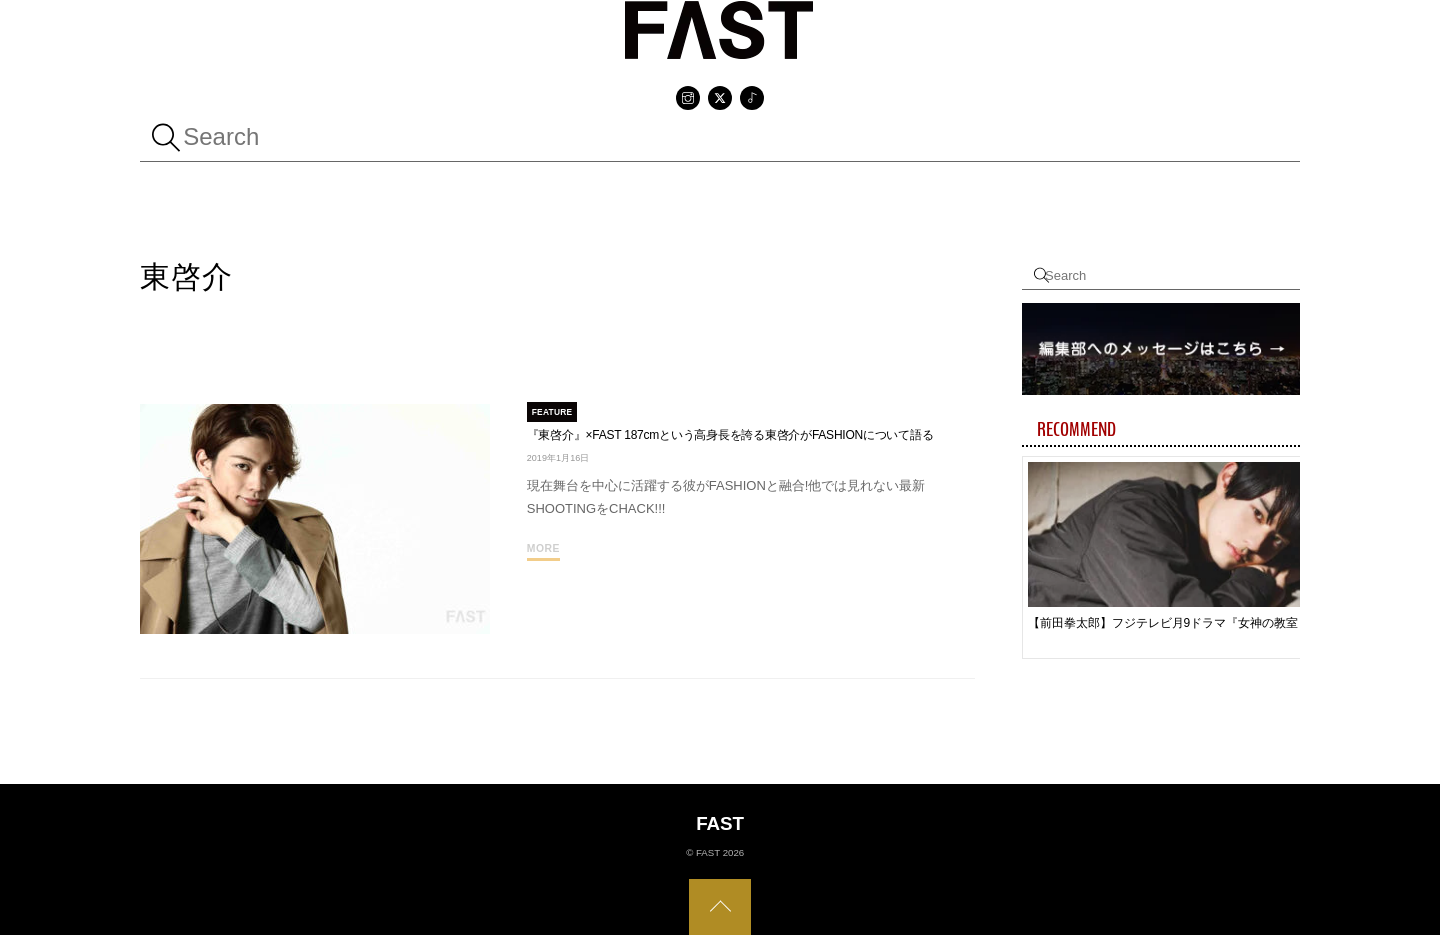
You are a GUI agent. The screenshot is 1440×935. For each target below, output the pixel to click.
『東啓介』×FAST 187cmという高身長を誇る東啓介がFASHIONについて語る (730, 435)
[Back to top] (720, 907)
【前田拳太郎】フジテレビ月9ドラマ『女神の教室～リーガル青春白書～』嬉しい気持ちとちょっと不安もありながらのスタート (1173, 623)
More (543, 548)
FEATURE (552, 412)
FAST (708, 852)
